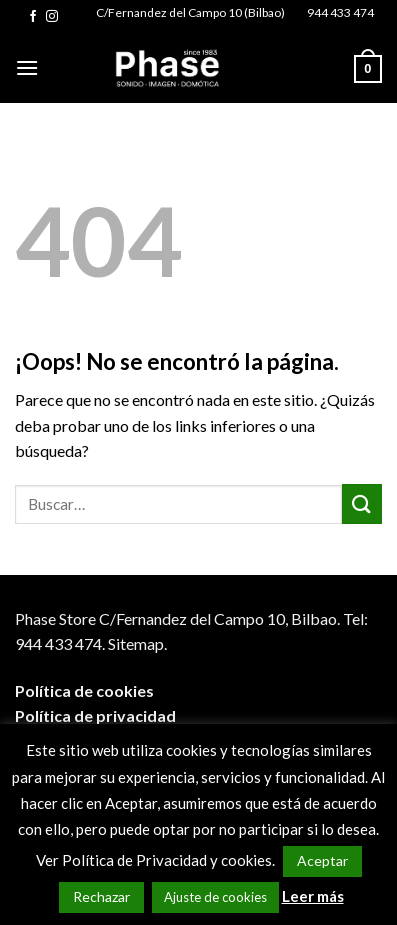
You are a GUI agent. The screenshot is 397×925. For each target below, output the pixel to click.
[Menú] (27, 67)
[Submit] (362, 503)
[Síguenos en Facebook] (33, 17)
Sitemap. (137, 643)
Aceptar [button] (322, 860)
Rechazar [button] (101, 896)
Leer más (313, 896)
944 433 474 (340, 12)
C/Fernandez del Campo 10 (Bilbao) (190, 12)
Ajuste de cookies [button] (215, 897)
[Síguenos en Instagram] (52, 17)
